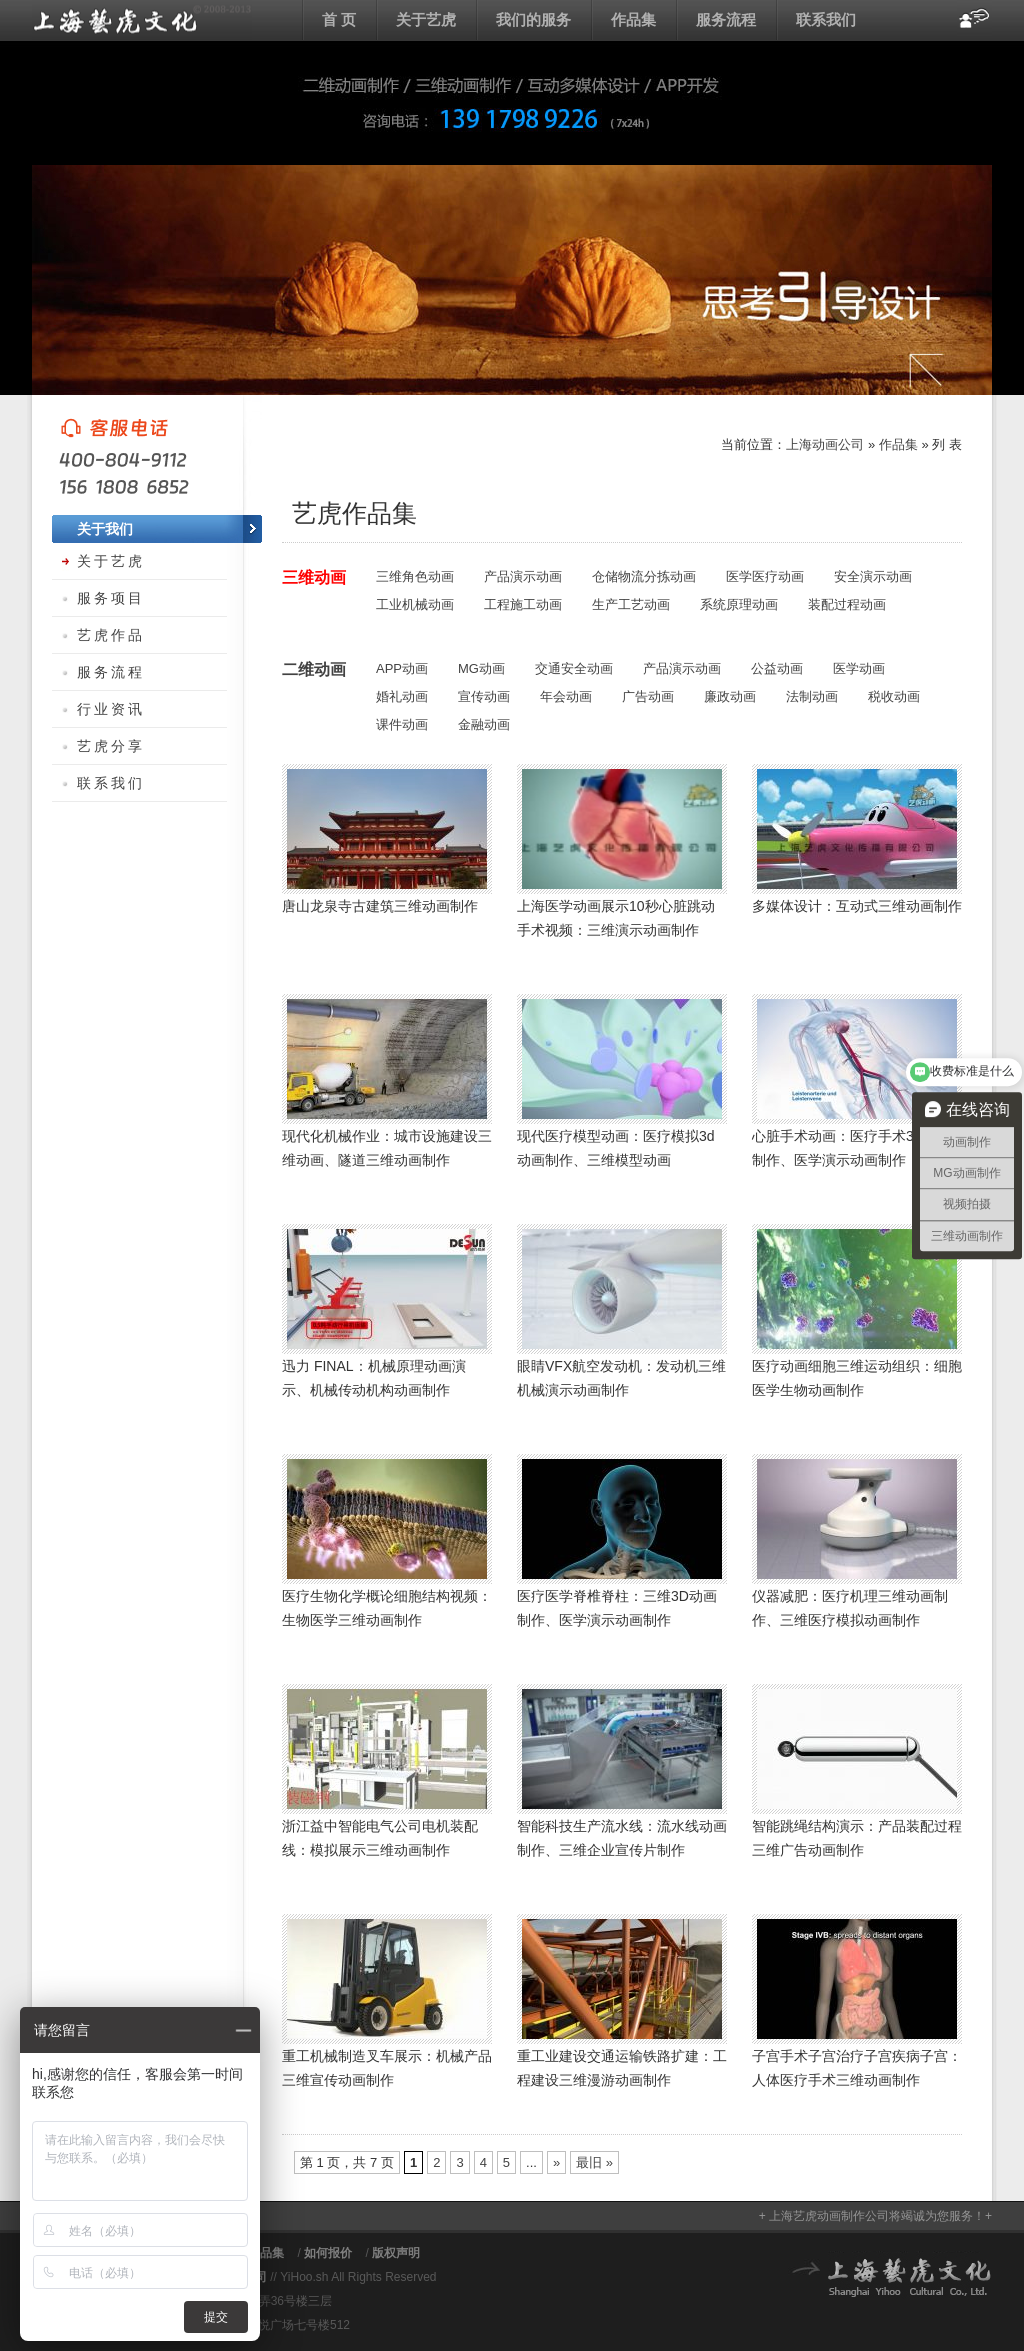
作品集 (633, 19)
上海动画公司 (142, 20)
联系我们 (826, 19)
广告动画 (648, 696)
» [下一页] (556, 2162)
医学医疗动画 (765, 576)
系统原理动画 (739, 604)
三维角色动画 (415, 576)
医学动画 (859, 668)
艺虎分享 (111, 746)
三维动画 (314, 577)
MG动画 (481, 668)
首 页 (339, 19)
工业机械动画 (415, 604)
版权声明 (396, 2253)
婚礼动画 (402, 696)
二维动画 (314, 669)
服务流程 (726, 19)
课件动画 (402, 724)
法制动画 (812, 696)
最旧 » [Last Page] (594, 2162)
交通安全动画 (574, 668)
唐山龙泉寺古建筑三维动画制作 (380, 906)
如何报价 (328, 2253)
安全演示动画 (873, 576)
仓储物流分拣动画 (644, 576)
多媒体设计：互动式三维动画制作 (857, 906)
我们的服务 (533, 19)
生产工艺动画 (631, 604)
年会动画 (566, 696)
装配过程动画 (847, 604)
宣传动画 (484, 696)
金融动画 (484, 724)
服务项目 (111, 598)
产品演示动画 (523, 576)
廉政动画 (730, 696)
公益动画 (777, 668)
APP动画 (402, 668)
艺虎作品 (111, 635)
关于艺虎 (426, 19)
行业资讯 (111, 709)
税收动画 (894, 696)
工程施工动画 (523, 604)
